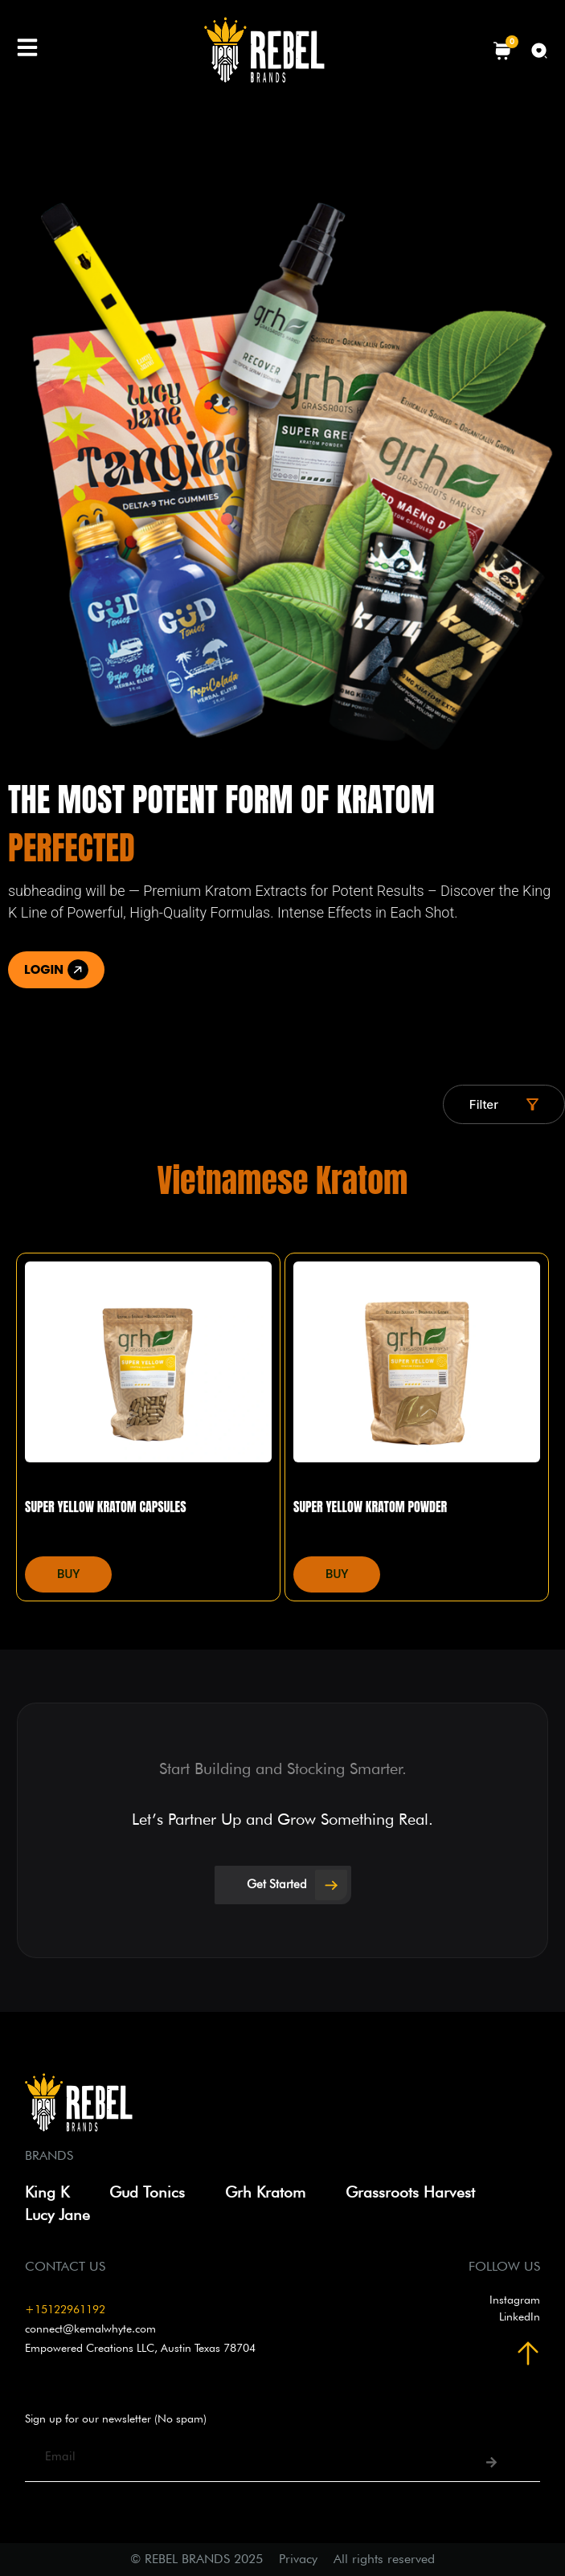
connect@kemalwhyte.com (90, 2328)
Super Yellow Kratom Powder (370, 1506)
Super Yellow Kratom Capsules (105, 1506)
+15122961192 (65, 2309)
